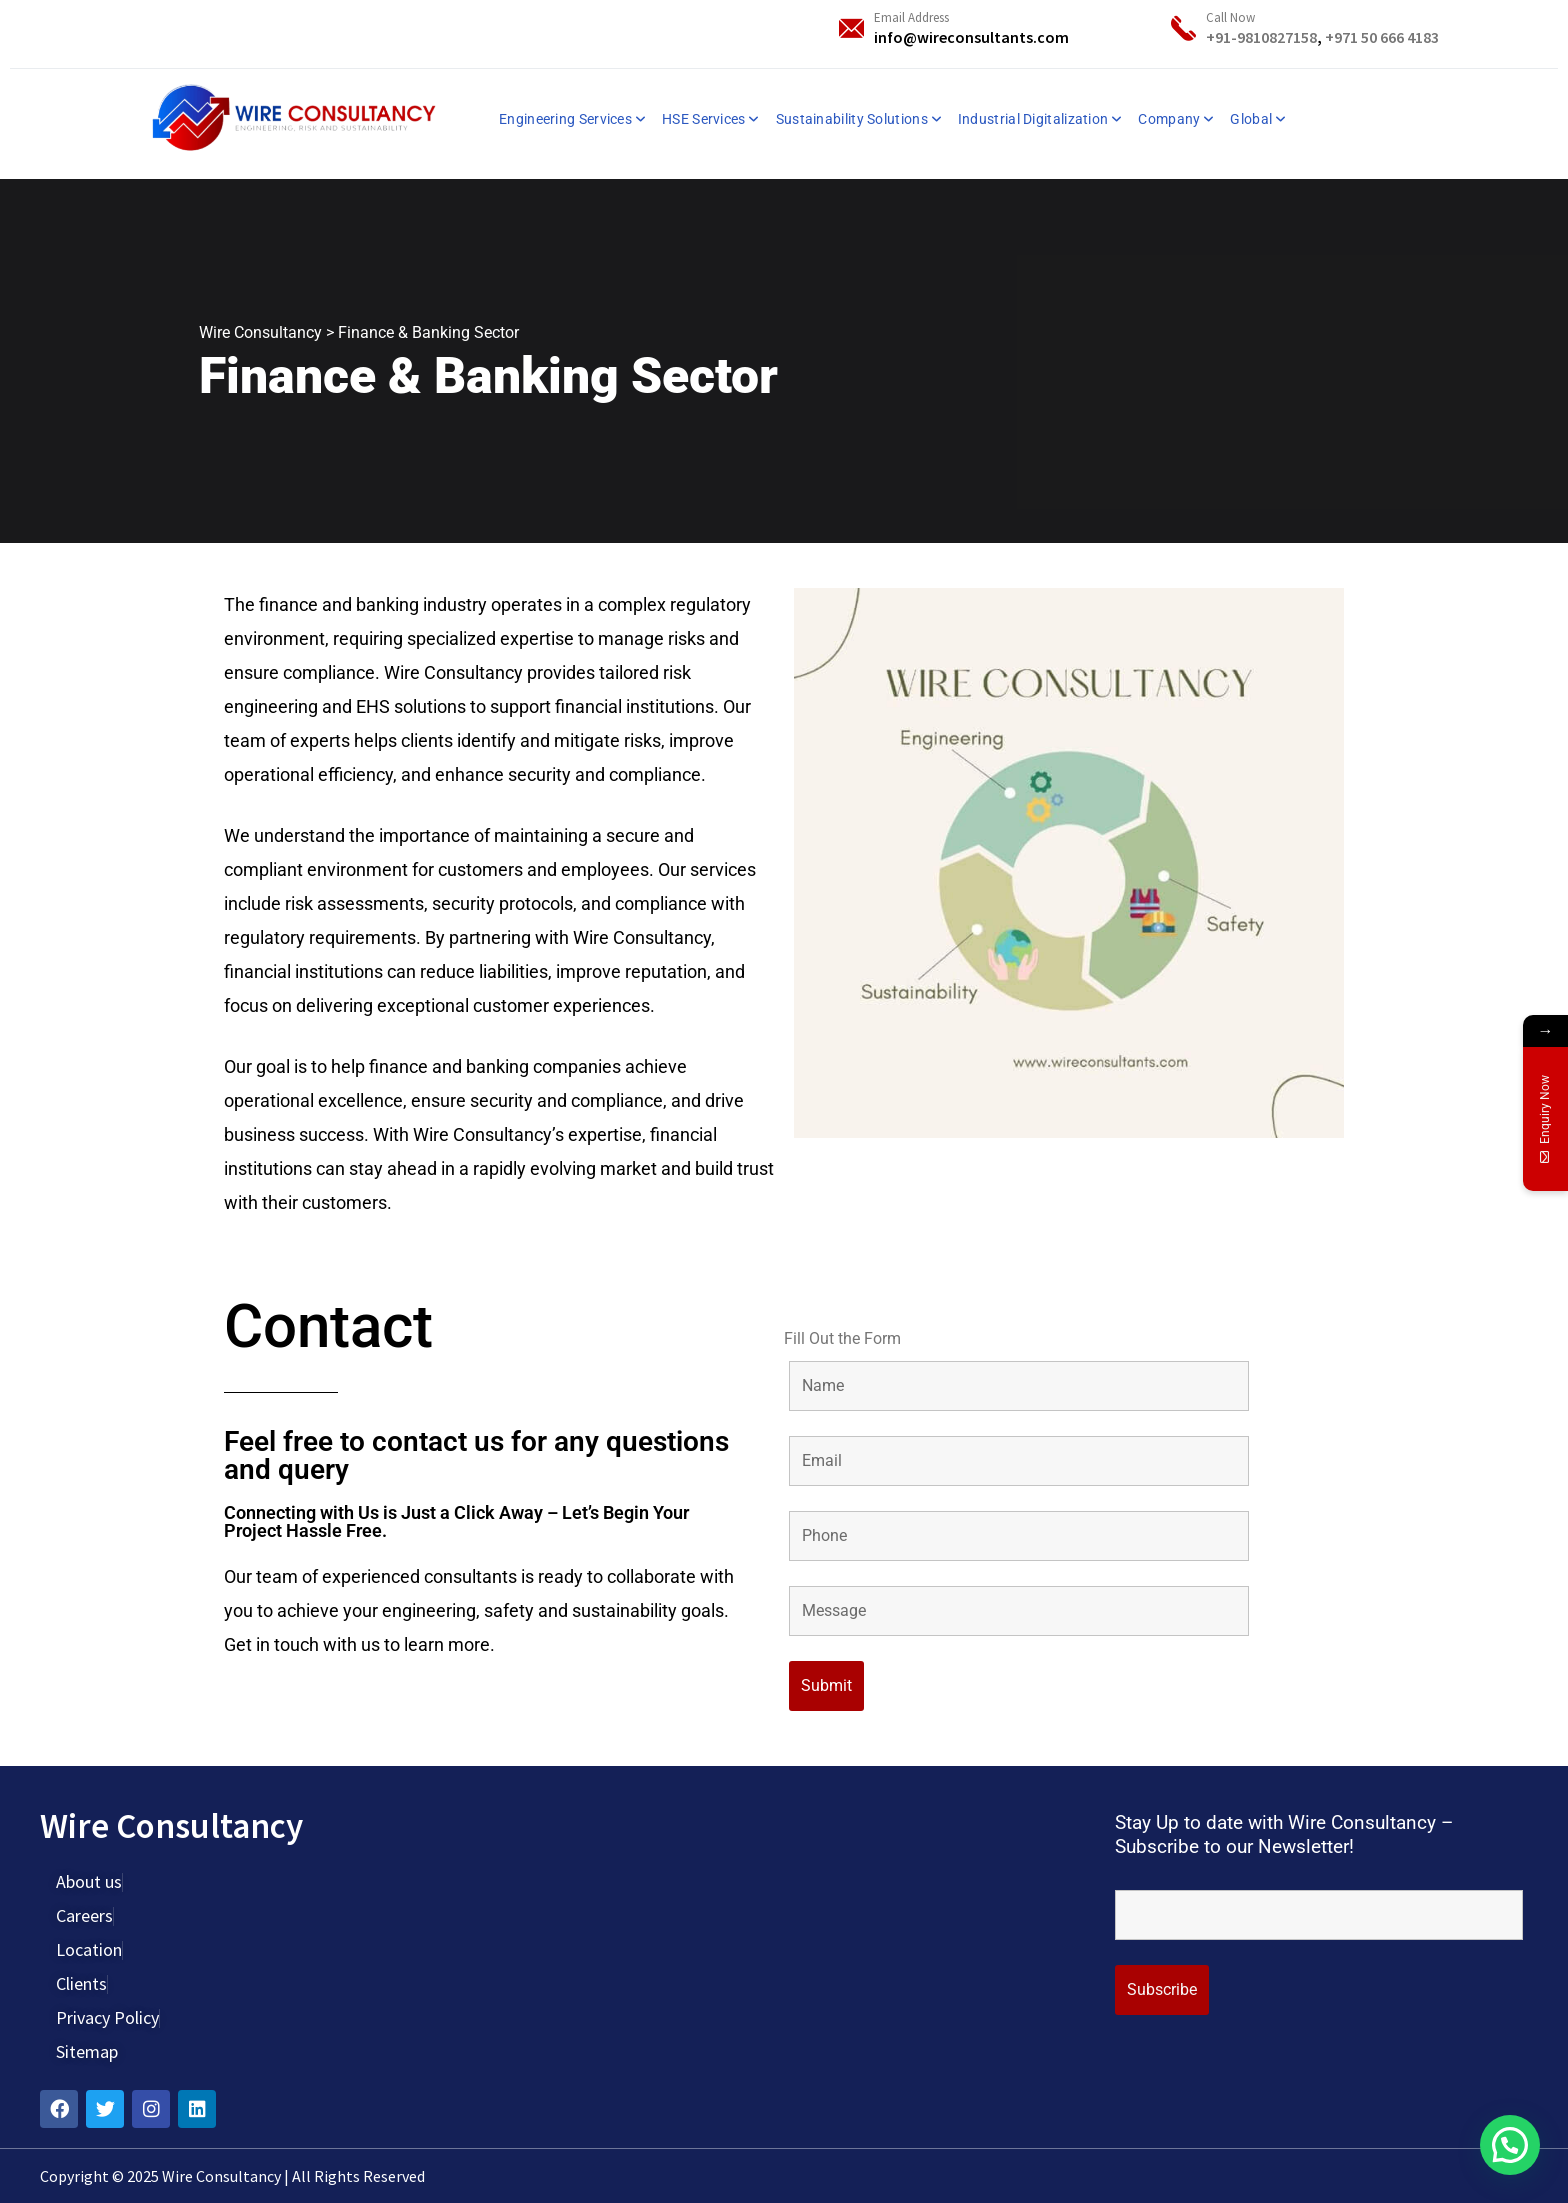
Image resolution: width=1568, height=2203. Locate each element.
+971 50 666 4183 (1382, 37)
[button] (1510, 2145)
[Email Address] (851, 28)
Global (1251, 119)
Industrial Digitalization (1033, 119)
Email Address (911, 17)
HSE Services (704, 119)
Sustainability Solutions (852, 119)
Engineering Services (565, 119)
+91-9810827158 (1261, 37)
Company (1169, 119)
